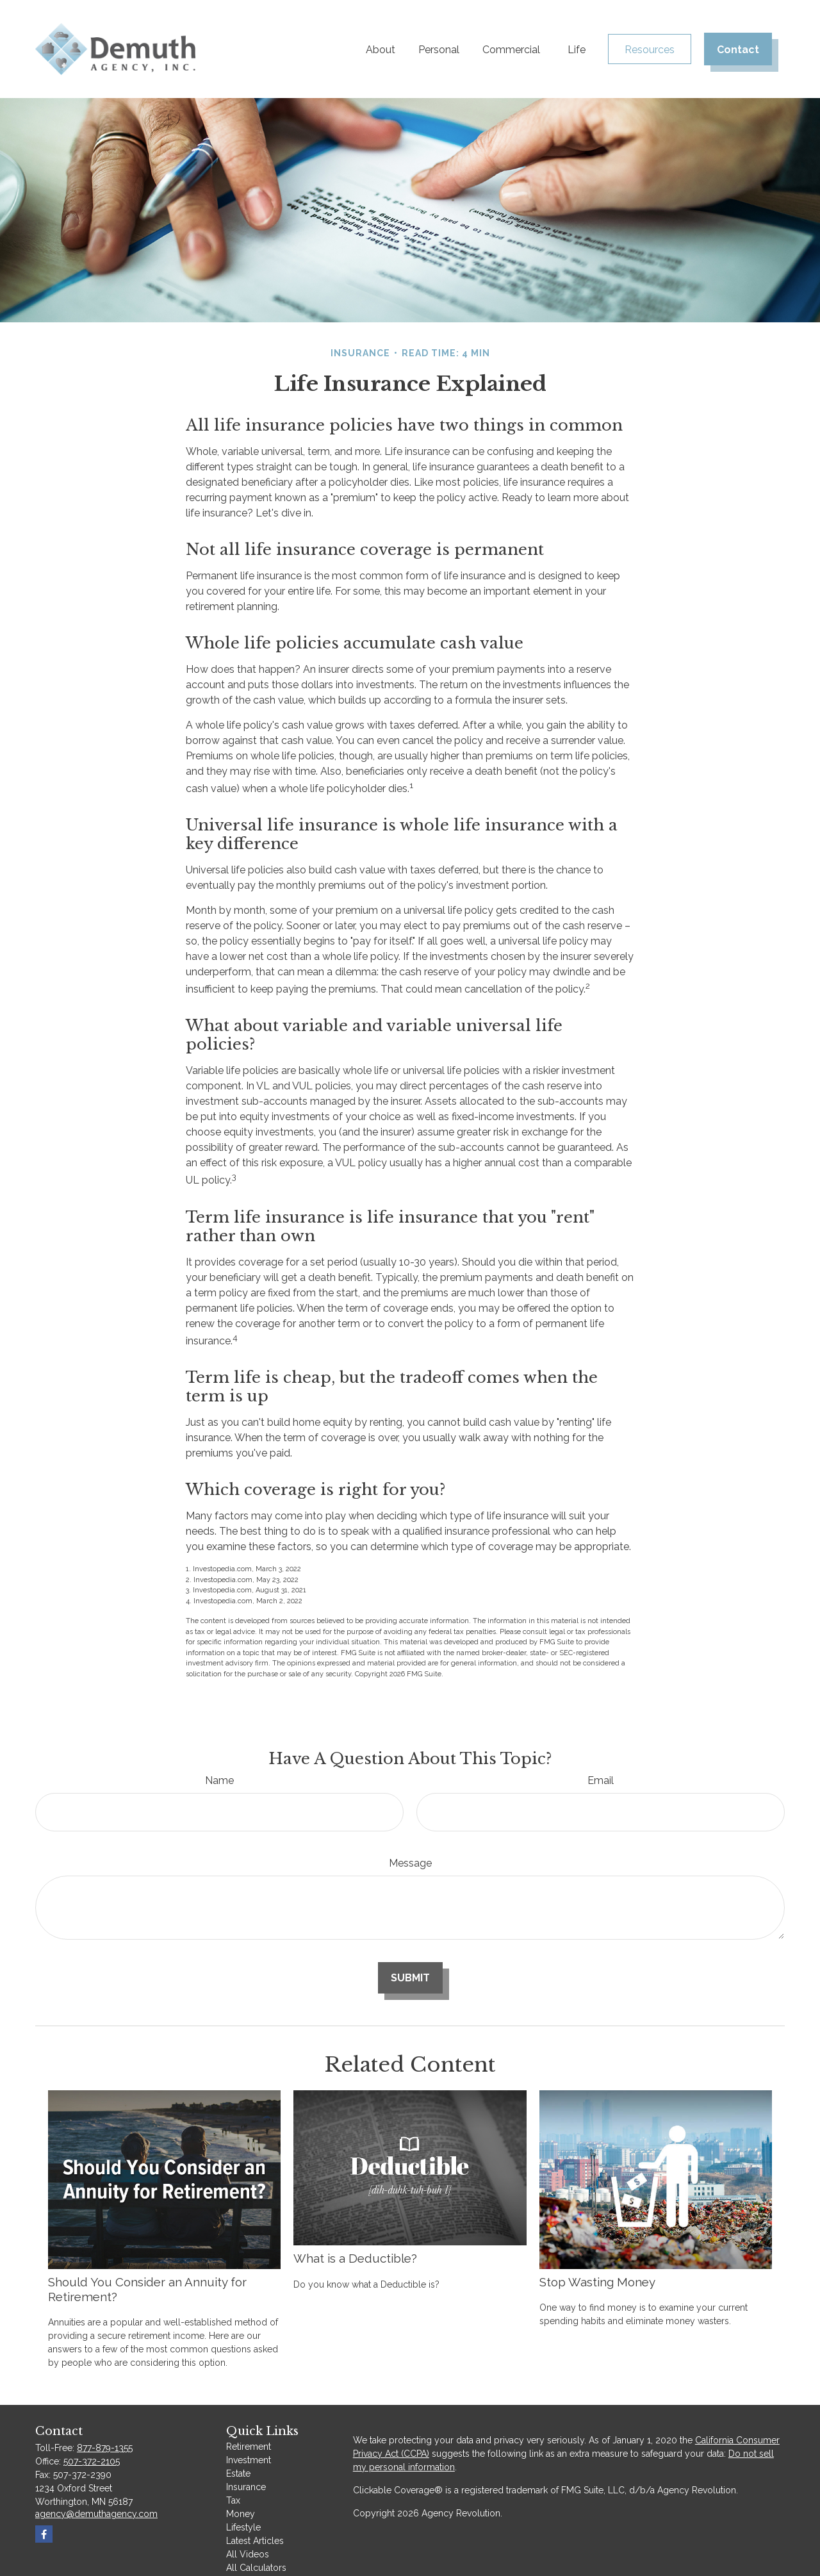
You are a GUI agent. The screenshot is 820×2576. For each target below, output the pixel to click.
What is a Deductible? (355, 2258)
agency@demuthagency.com (96, 2514)
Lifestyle (243, 2527)
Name (219, 1780)
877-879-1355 (105, 2448)
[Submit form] (410, 1978)
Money (240, 2514)
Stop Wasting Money (597, 2282)
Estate (238, 2473)
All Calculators (256, 2568)
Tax (233, 2500)
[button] (380, 48)
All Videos (247, 2554)
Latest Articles (255, 2541)
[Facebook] (44, 2534)
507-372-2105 (91, 2461)
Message (410, 1863)
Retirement (248, 2446)
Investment (248, 2460)
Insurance (246, 2487)
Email (600, 1780)
